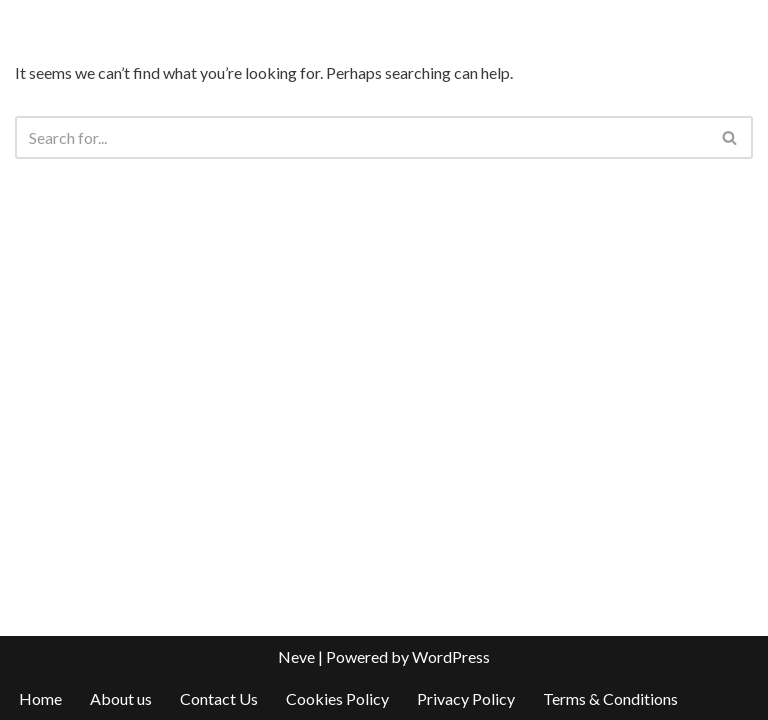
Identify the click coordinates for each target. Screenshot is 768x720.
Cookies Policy (337, 698)
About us (121, 698)
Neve (296, 656)
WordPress (451, 656)
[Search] (361, 137)
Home (40, 698)
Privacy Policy (466, 698)
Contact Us (219, 698)
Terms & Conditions (610, 698)
